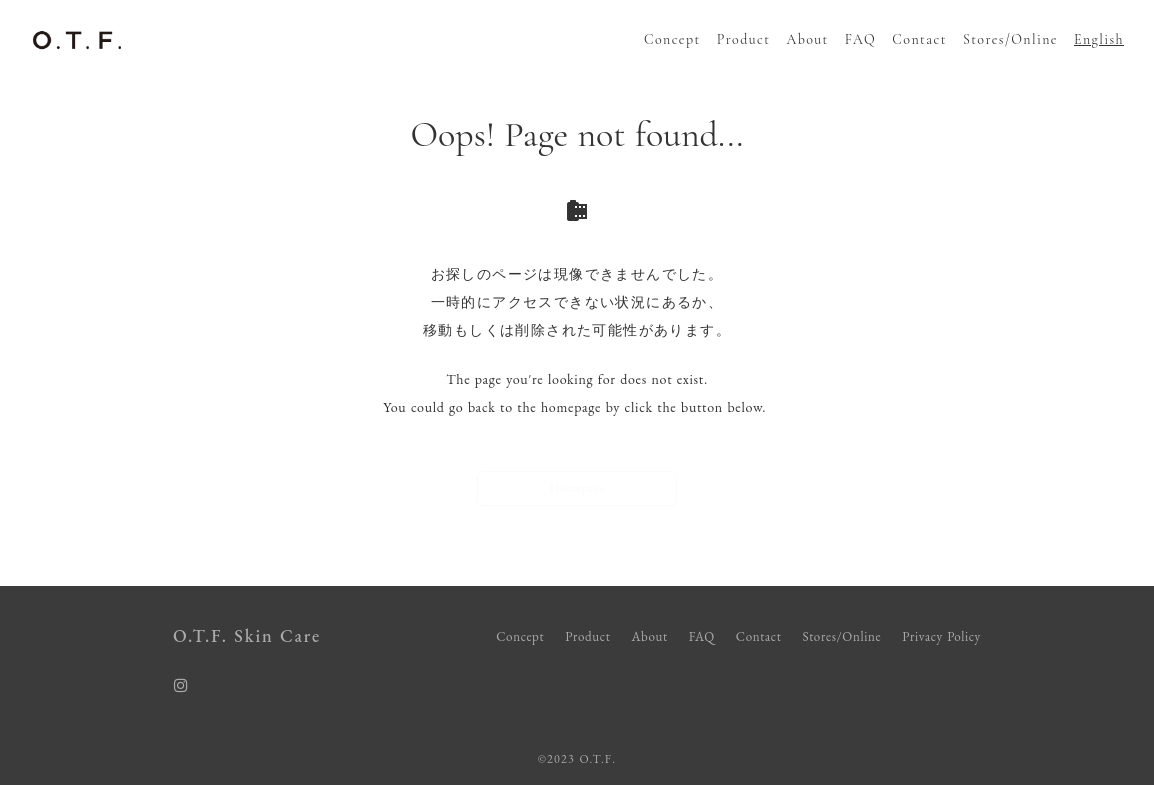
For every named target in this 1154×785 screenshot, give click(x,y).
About (807, 39)
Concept (672, 39)
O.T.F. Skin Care (247, 635)
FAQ (860, 39)
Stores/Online (1010, 39)
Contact (919, 39)
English (1099, 39)
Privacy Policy (941, 636)
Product (744, 39)
